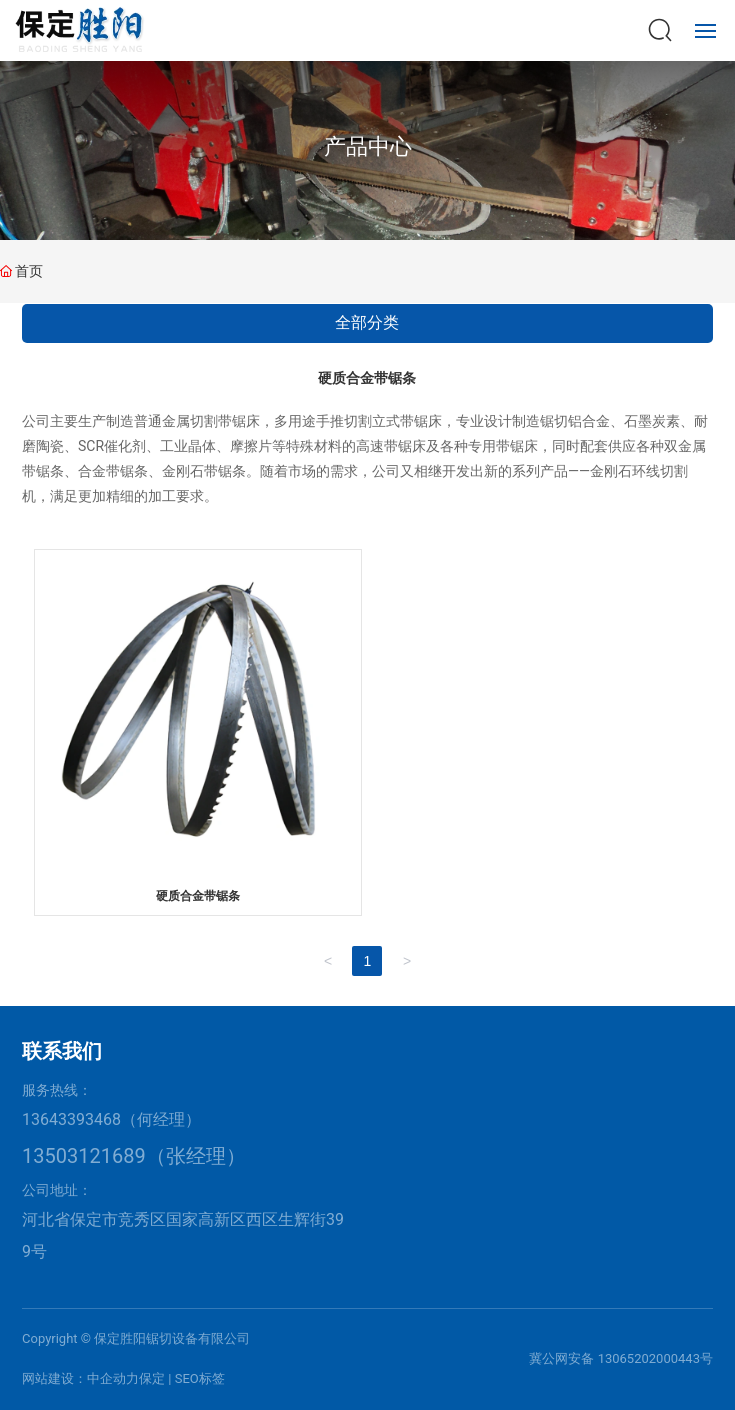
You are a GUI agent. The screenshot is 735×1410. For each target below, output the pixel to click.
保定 (152, 1378)
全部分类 (367, 322)
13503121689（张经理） (134, 1156)
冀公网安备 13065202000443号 (621, 1358)
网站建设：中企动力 (80, 1378)
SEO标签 (200, 1378)
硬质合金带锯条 (198, 896)
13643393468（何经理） (111, 1119)
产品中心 (368, 146)
